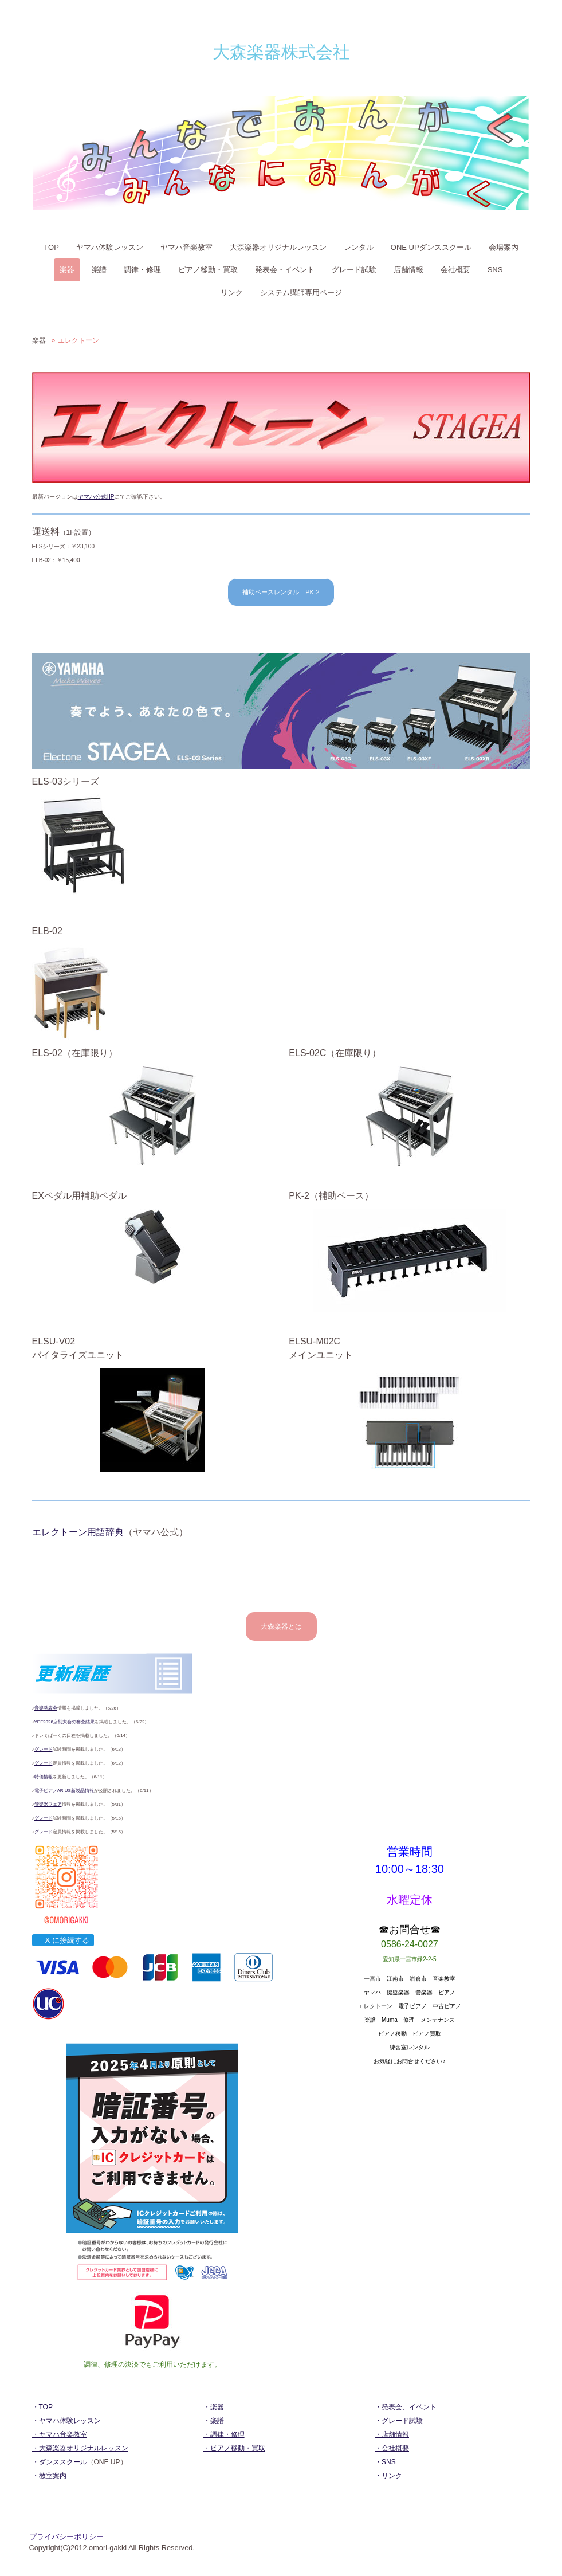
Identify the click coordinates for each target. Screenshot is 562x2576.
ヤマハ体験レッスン (109, 247)
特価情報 (43, 1776)
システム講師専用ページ (301, 292)
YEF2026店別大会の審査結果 (64, 1721)
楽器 (67, 269)
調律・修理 (142, 269)
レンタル (359, 247)
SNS (495, 269)
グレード (43, 1749)
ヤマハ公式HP (96, 496)
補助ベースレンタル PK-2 (280, 592)
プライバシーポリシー (66, 2536)
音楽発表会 (45, 1708)
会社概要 (455, 269)
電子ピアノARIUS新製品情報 (64, 1790)
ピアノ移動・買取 (208, 269)
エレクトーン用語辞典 (78, 1532)
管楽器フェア (48, 1804)
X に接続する (63, 1940)
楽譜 (99, 269)
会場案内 (503, 247)
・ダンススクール (59, 2462)
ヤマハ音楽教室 (186, 247)
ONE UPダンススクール (431, 247)
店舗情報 (408, 269)
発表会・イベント (285, 269)
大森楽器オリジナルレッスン (278, 247)
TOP (51, 247)
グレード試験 (354, 269)
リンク (232, 292)
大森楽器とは (281, 1626)
